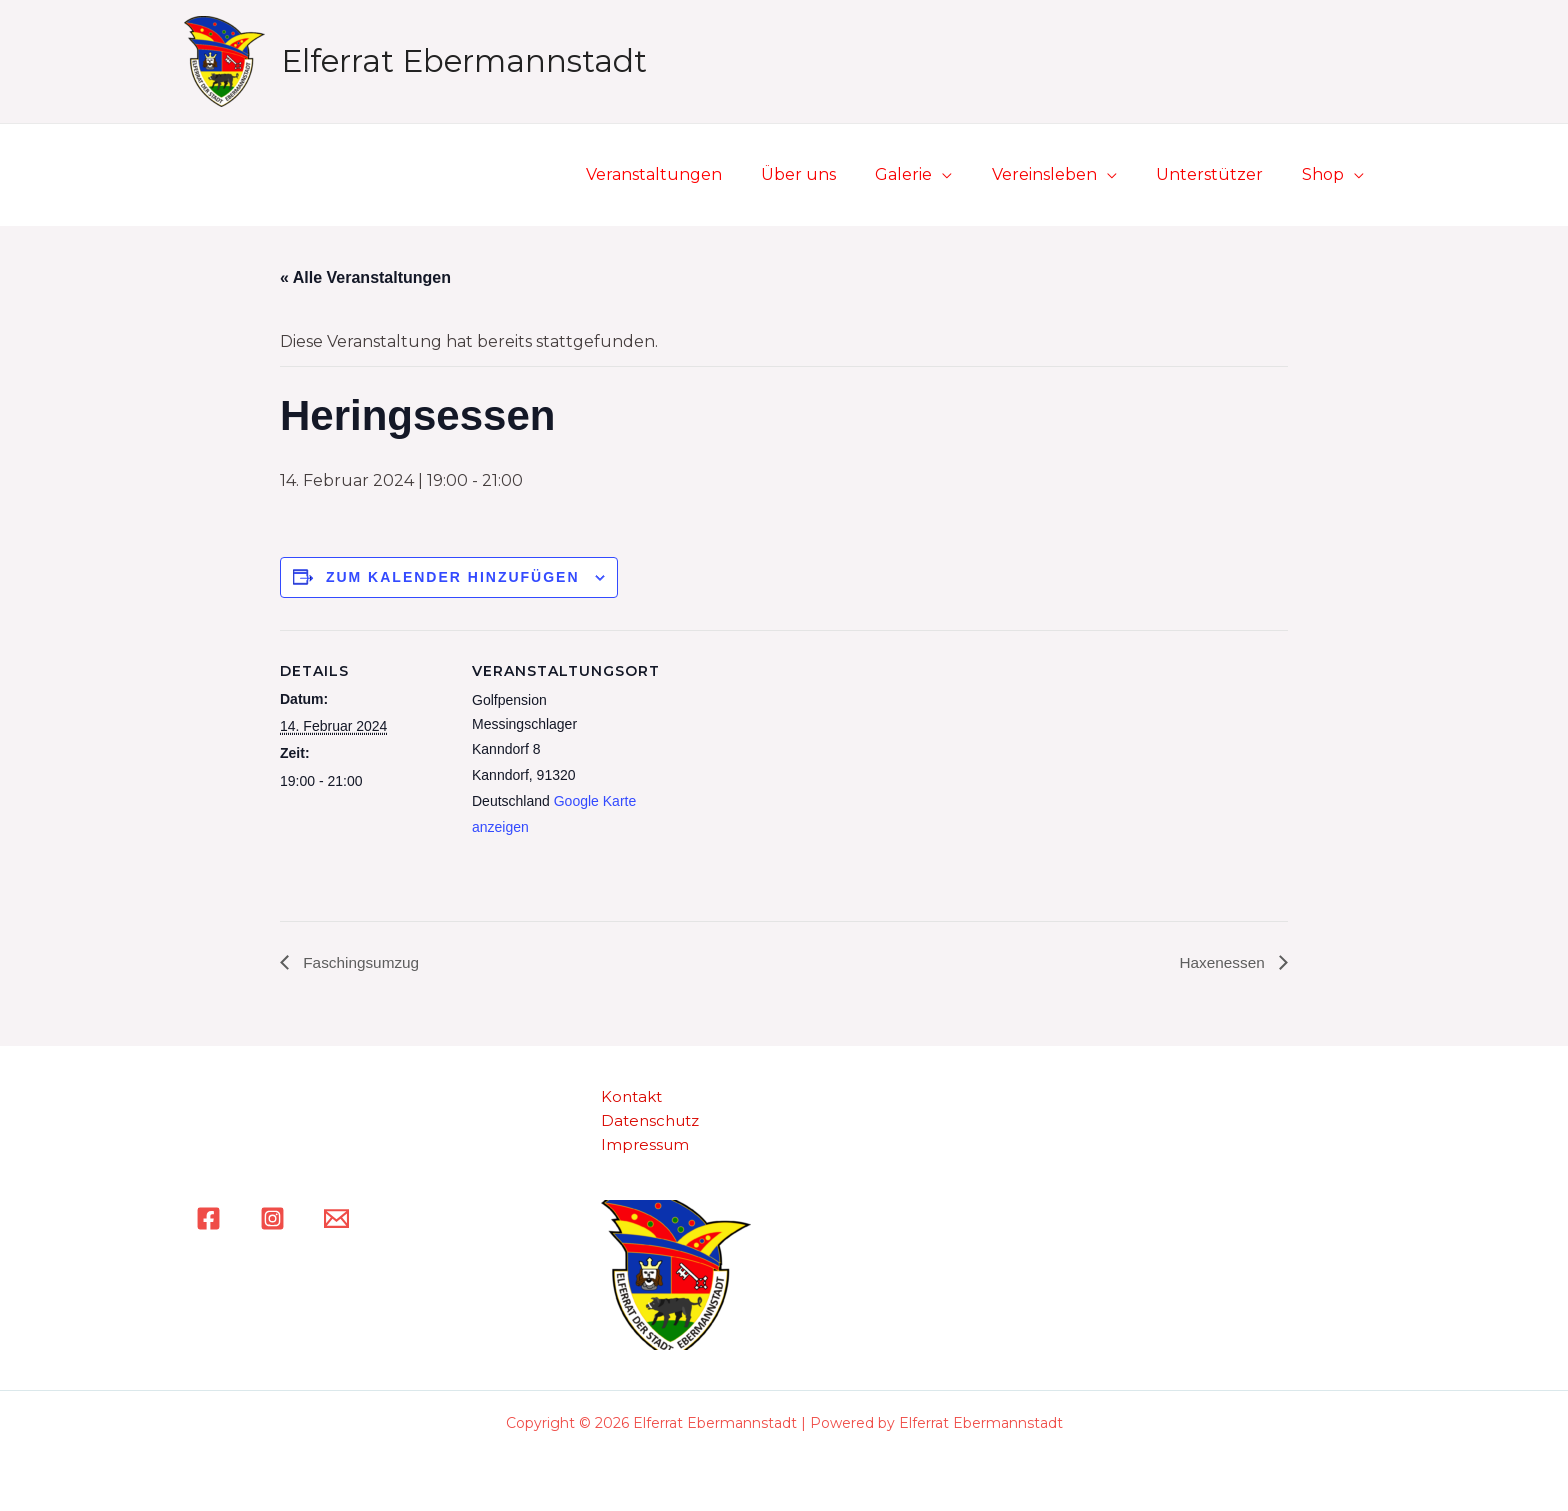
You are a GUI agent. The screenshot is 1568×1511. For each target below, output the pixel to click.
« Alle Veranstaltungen (365, 277)
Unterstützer (1220, 174)
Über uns (831, 174)
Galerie (929, 174)
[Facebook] (208, 1218)
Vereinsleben (1062, 174)
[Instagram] (272, 1218)
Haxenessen (1222, 961)
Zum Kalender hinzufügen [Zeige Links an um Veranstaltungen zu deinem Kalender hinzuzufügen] (453, 577)
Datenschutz (650, 1121)
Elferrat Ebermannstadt (464, 61)
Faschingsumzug (361, 961)
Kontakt (631, 1097)
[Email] (336, 1218)
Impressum (645, 1145)
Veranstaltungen (694, 174)
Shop (1327, 174)
